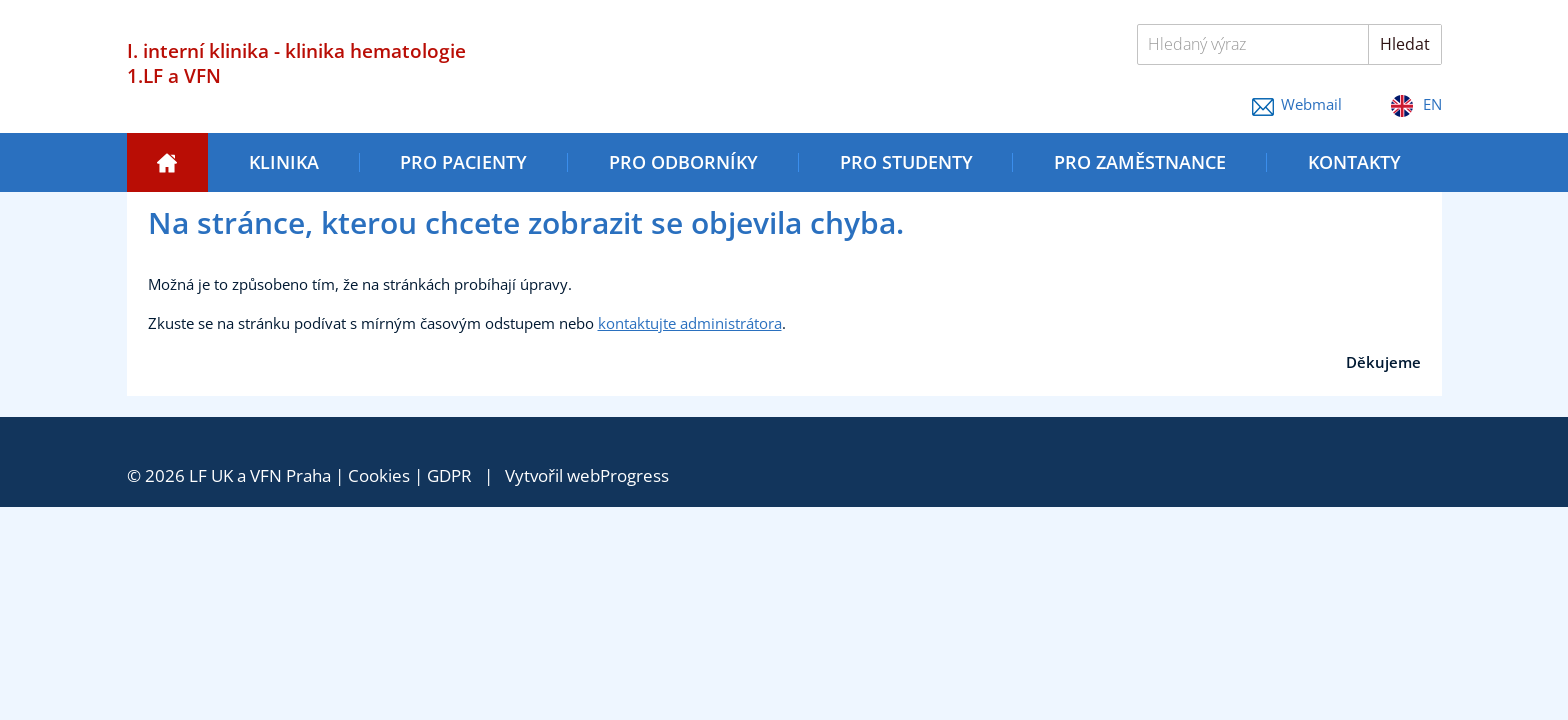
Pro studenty (906, 162)
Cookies (379, 475)
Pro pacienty (463, 162)
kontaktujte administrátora (690, 323)
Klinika (284, 162)
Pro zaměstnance (1140, 162)
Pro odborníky (683, 162)
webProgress (618, 475)
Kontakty (1354, 162)
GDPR (449, 475)
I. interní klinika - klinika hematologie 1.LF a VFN (296, 63)
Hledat (1405, 44)
